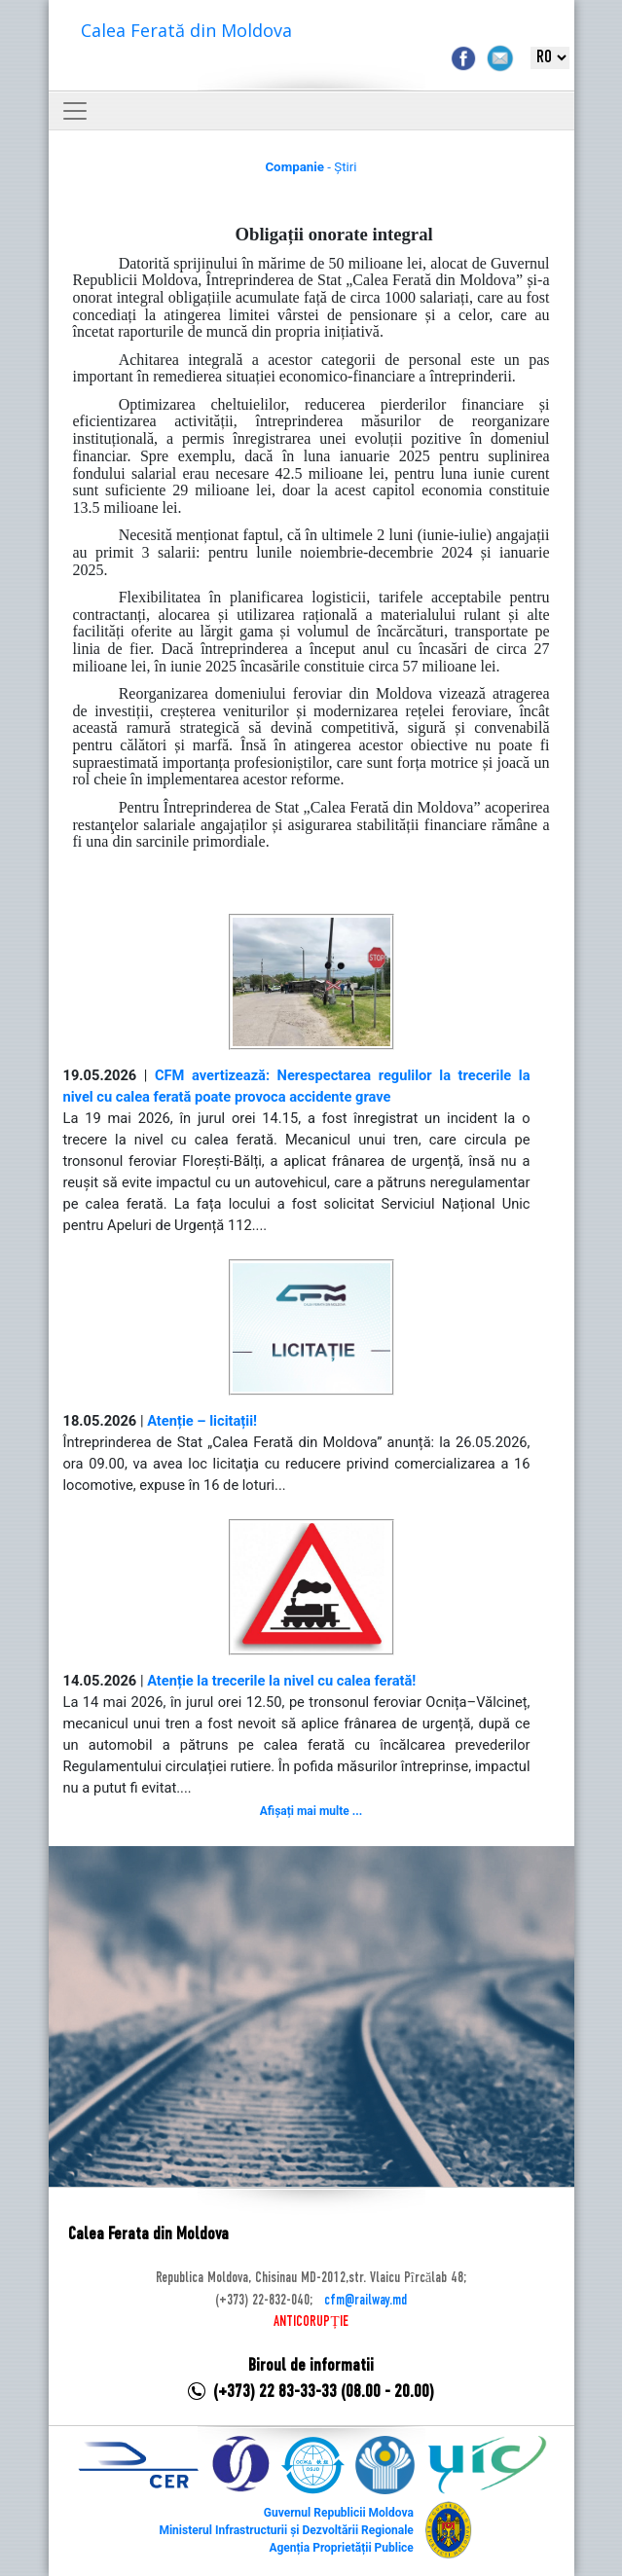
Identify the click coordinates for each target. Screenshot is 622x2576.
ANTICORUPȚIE (311, 2322)
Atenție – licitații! (202, 1421)
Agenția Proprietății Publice (341, 2548)
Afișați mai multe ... (311, 1811)
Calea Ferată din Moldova (186, 30)
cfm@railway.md (365, 2300)
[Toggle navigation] (75, 110)
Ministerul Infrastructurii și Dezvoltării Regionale (286, 2530)
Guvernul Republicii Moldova (339, 2513)
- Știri (310, 167)
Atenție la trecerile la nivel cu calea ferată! (281, 1680)
